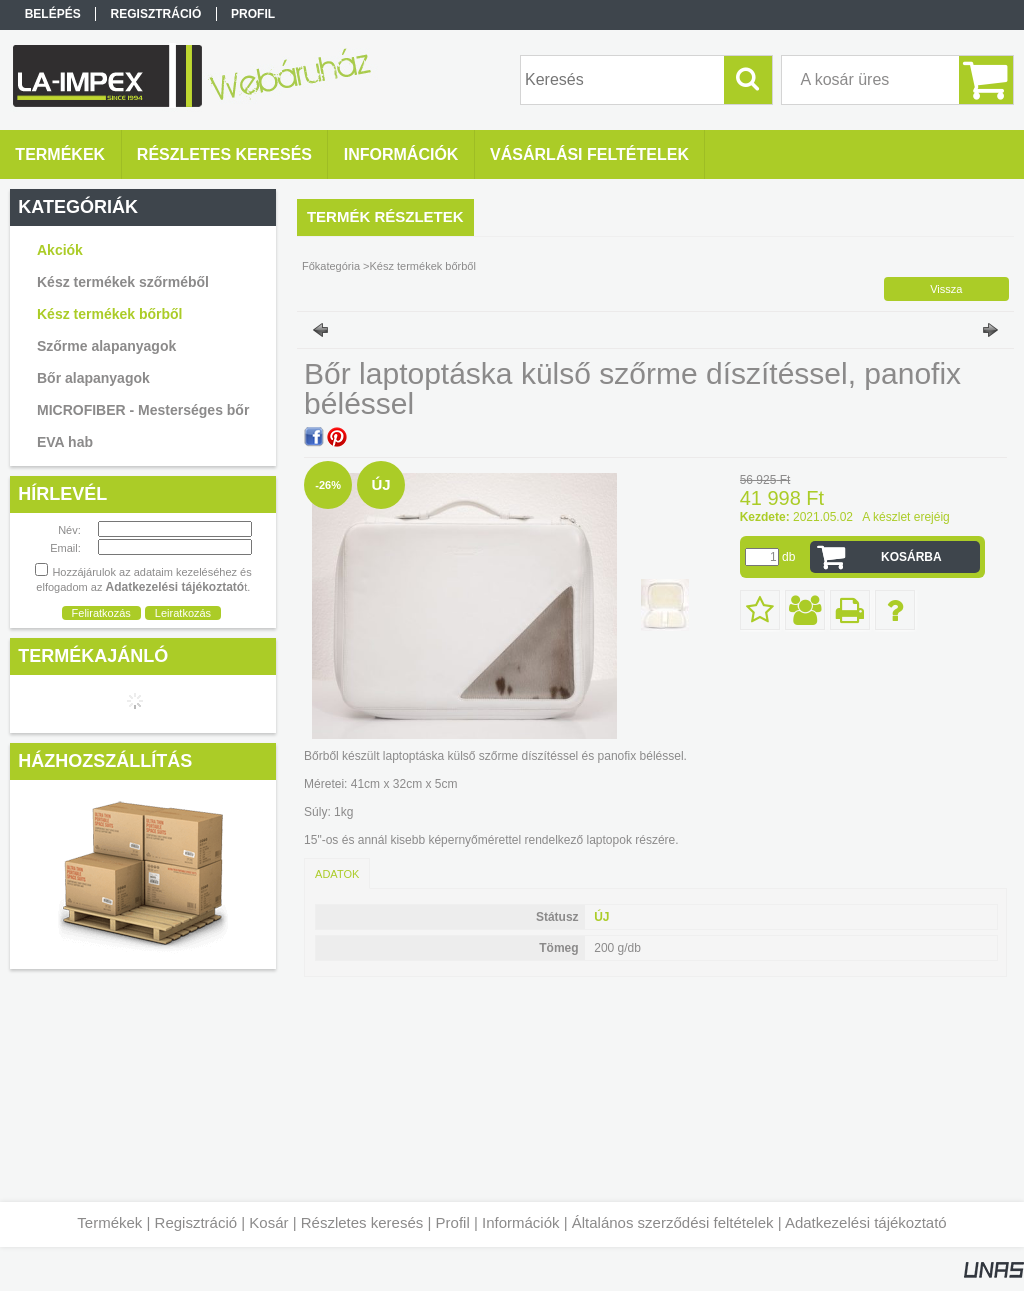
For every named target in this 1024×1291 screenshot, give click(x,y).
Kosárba (911, 557)
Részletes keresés (362, 1222)
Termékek (109, 1222)
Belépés (53, 14)
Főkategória (331, 266)
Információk (521, 1222)
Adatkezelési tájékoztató (866, 1222)
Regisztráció (196, 1222)
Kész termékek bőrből (110, 314)
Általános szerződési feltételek (673, 1222)
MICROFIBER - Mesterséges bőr (143, 410)
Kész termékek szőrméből (123, 282)
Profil (453, 1222)
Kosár (268, 1222)
